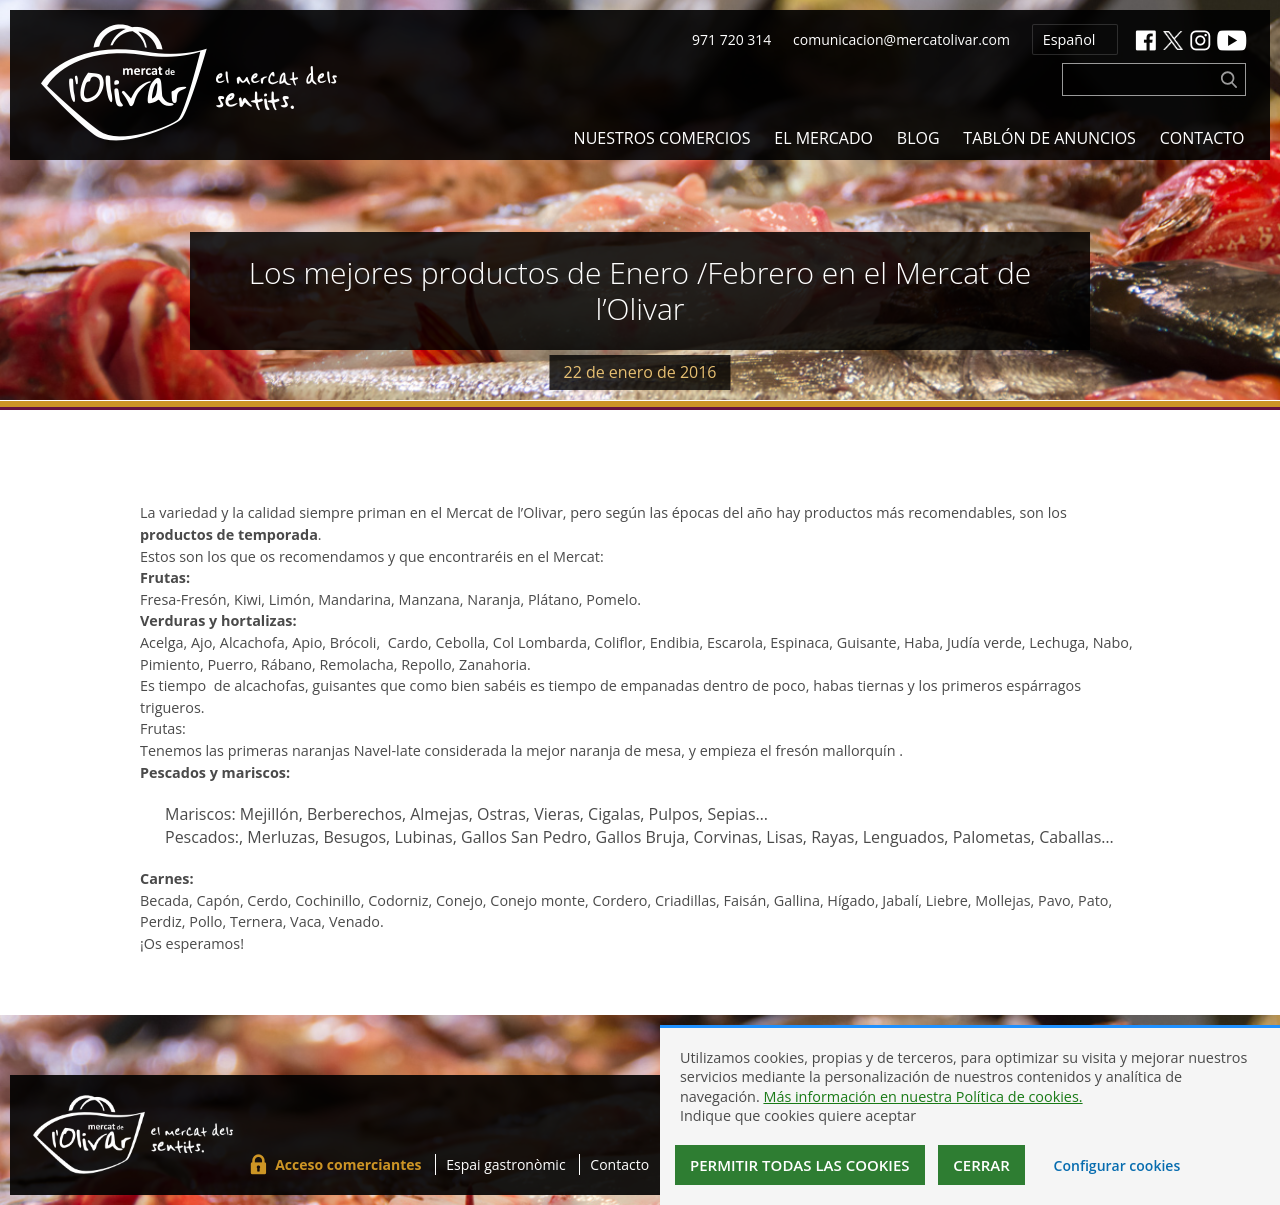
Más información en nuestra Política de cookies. (922, 1096)
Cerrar (981, 1165)
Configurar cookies (1117, 1165)
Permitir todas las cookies (800, 1165)
